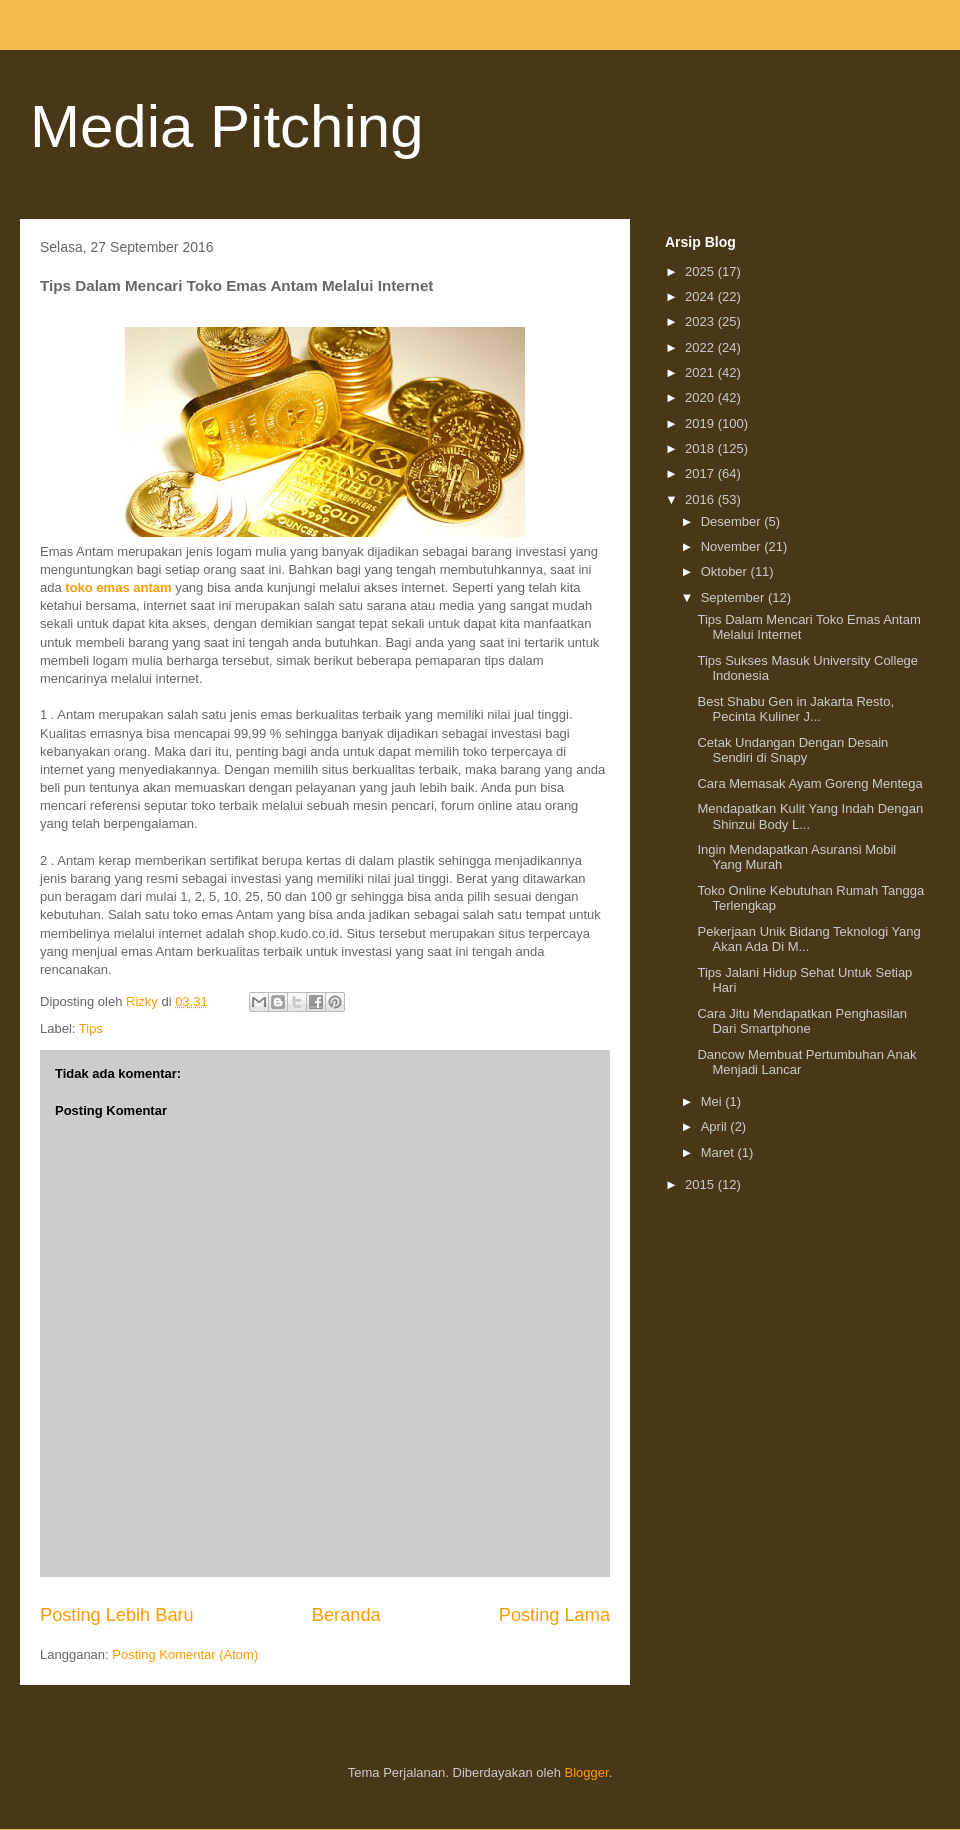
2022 (701, 347)
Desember (733, 521)
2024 (701, 296)
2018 (701, 448)
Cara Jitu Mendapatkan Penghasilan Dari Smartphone (802, 1021)
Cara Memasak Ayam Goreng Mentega (809, 783)
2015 (701, 1184)
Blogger (587, 1772)
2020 (701, 397)
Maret (719, 1152)
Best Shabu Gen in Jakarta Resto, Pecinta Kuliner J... (795, 709)
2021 (701, 372)
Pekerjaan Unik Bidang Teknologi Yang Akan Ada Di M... (808, 939)
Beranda (346, 1615)
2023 (701, 321)
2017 (701, 473)
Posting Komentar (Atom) (185, 1654)
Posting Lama (554, 1615)
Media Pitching (227, 126)
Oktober (726, 571)
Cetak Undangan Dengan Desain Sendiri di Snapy (792, 750)
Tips (91, 1028)
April (716, 1126)
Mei (713, 1101)
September (734, 597)
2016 (701, 499)
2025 (701, 271)
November (733, 546)
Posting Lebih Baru (117, 1615)
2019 (701, 423)
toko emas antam (118, 587)
